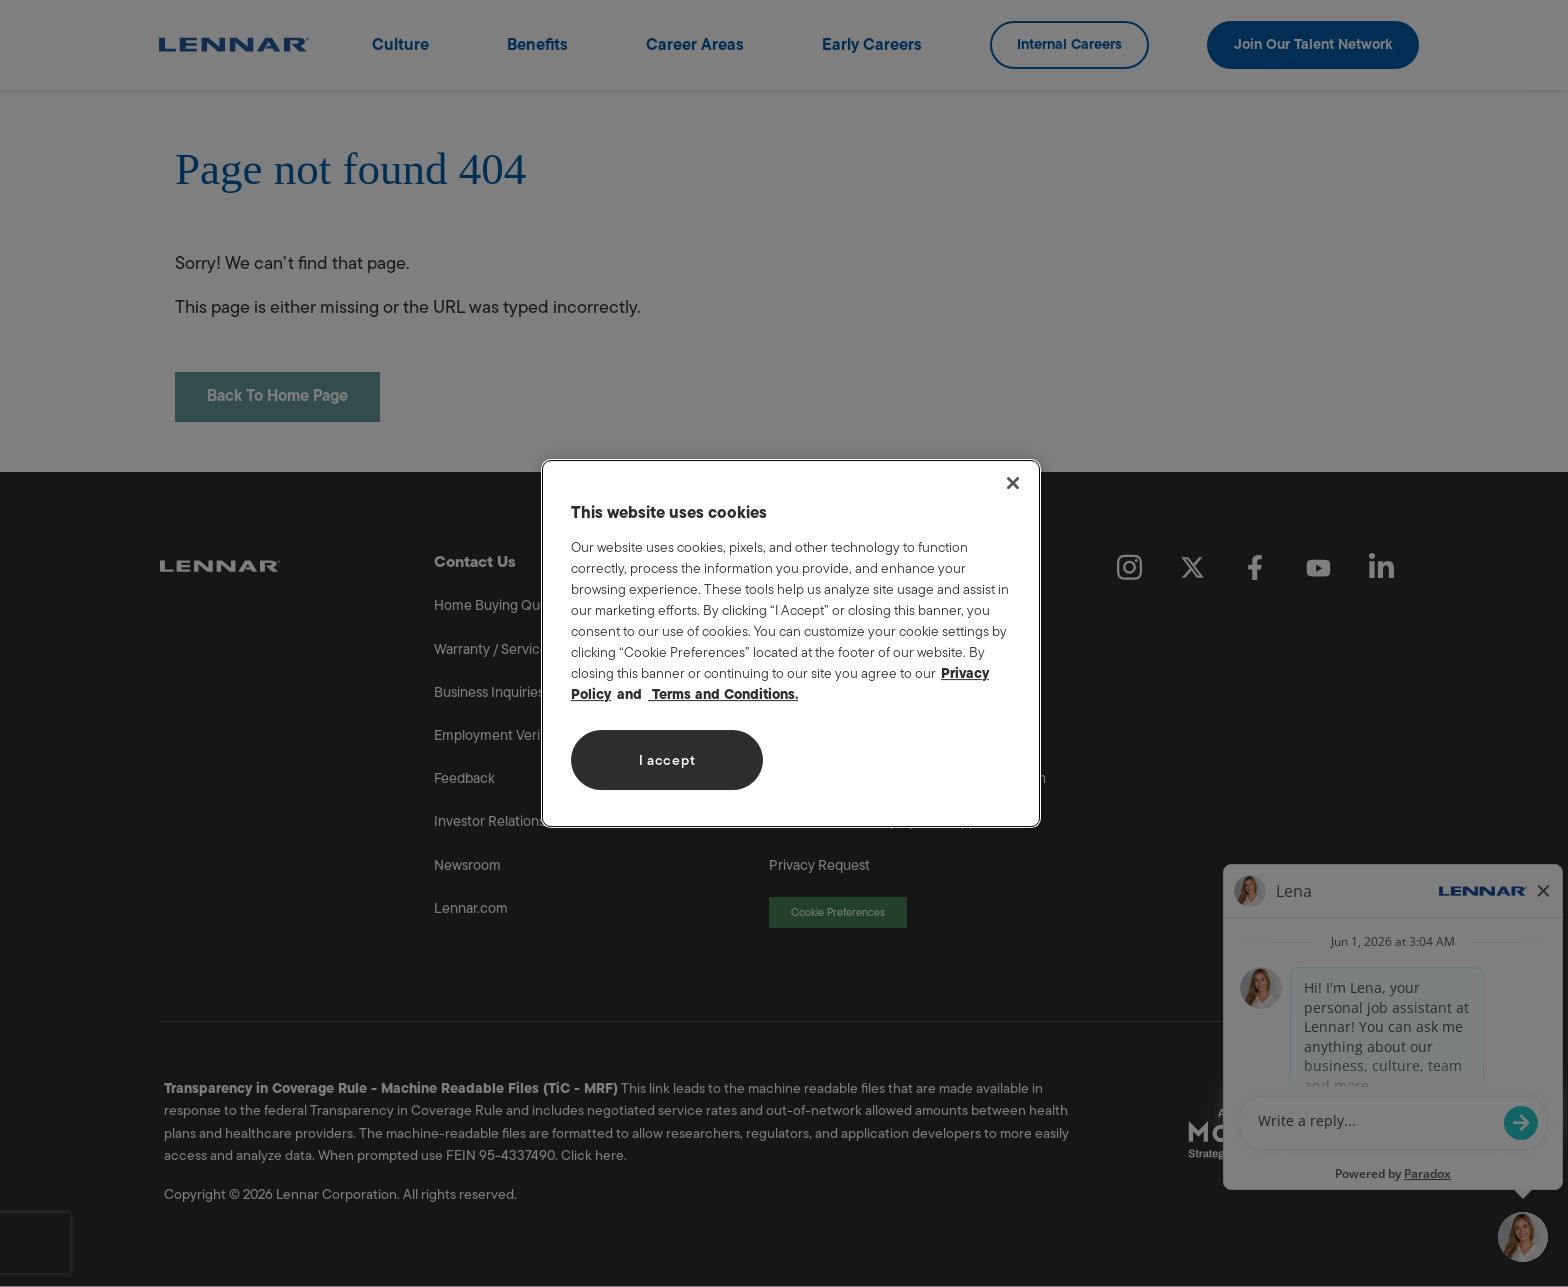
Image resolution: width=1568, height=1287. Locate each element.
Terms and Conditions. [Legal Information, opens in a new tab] (723, 694)
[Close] (1013, 483)
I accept (667, 760)
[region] (791, 644)
